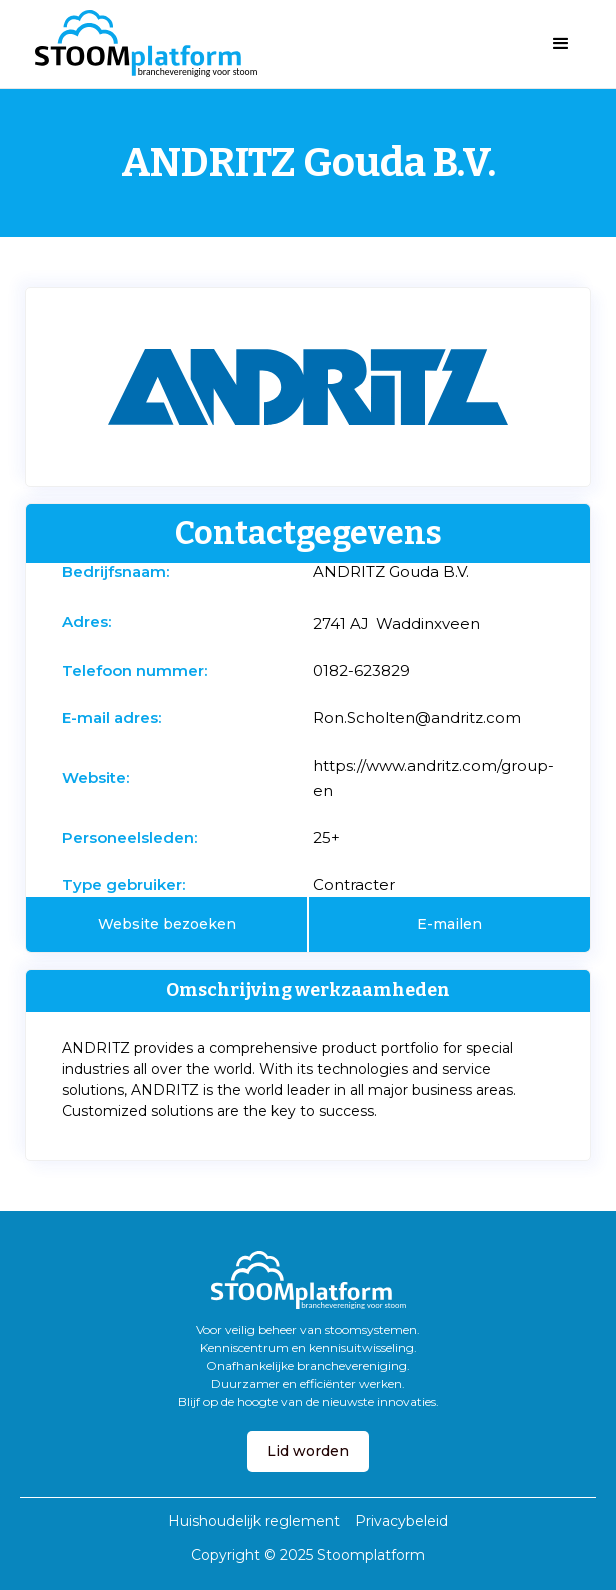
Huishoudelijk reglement (254, 1521)
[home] (141, 44)
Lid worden (308, 1451)
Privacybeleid (401, 1521)
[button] (561, 44)
